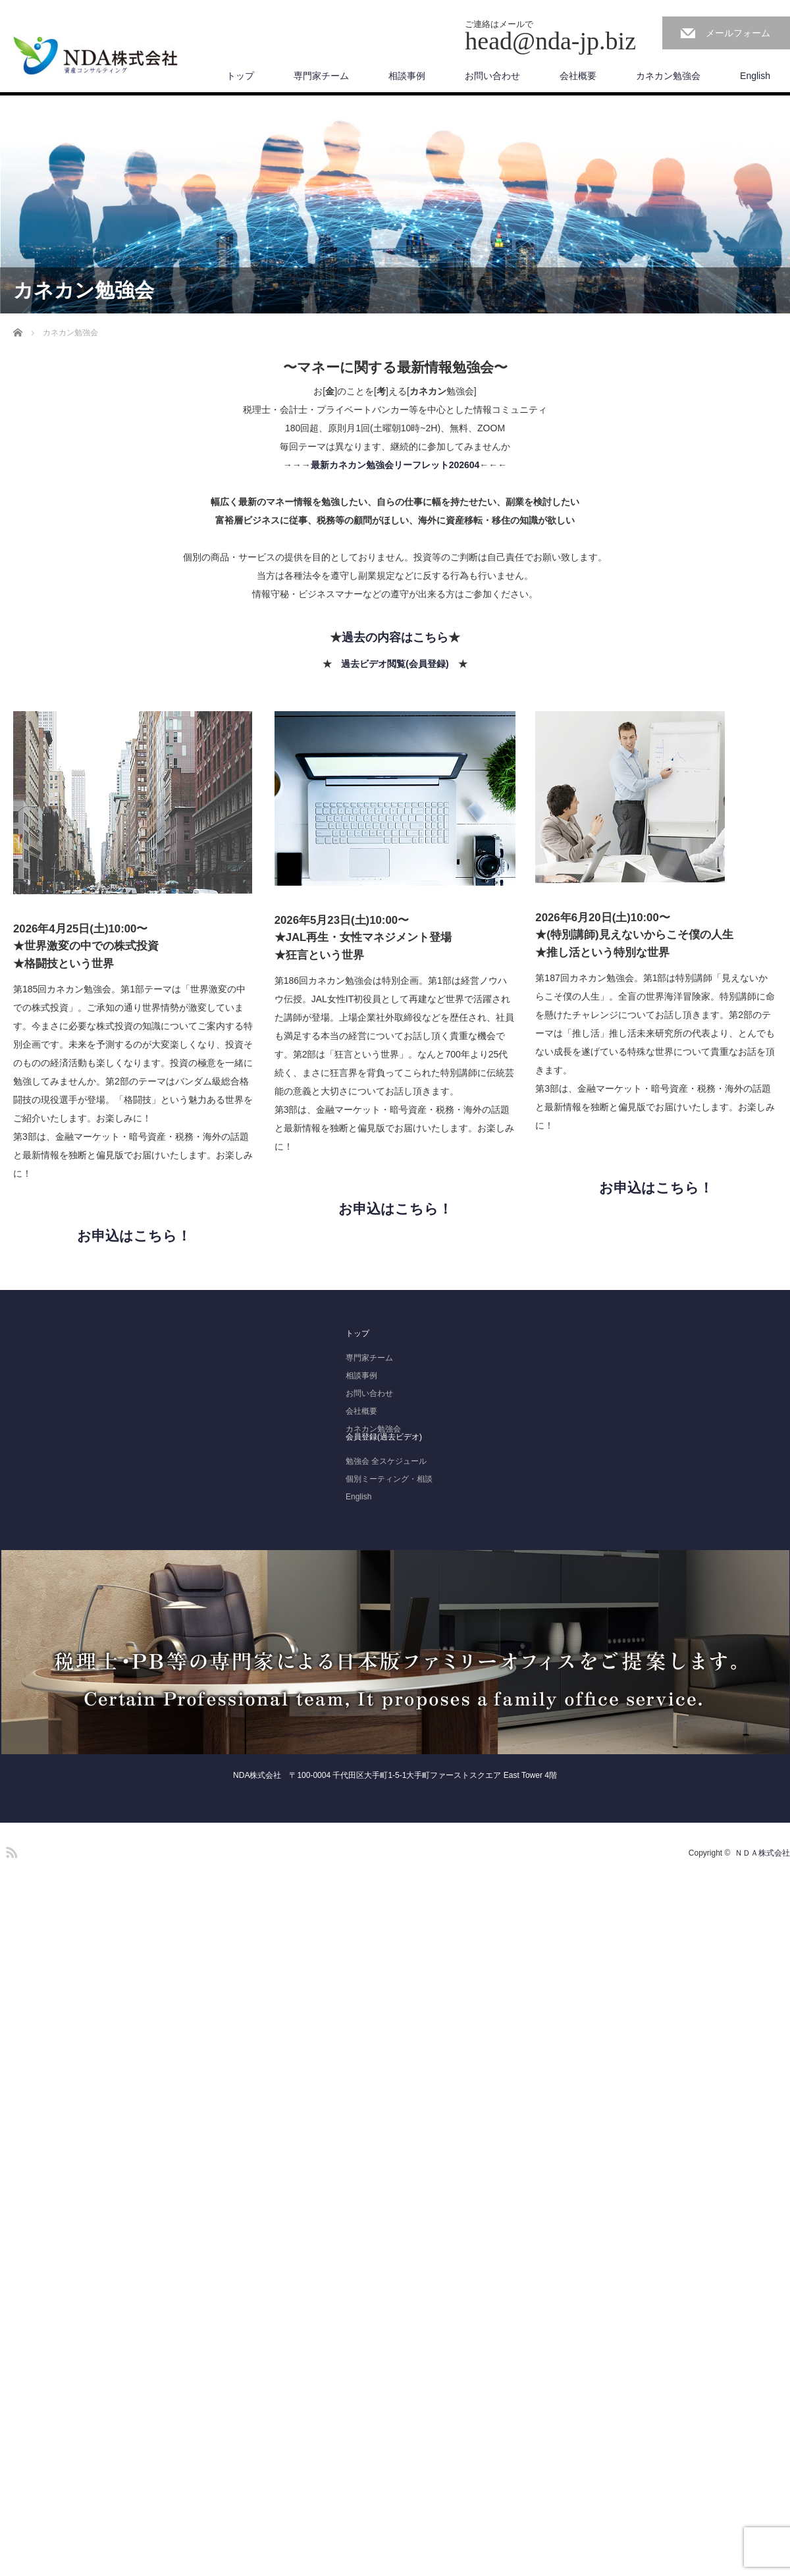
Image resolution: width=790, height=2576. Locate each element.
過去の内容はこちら (395, 637)
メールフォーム (738, 33)
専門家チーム (321, 75)
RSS (10, 1850)
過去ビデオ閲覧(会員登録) (394, 663)
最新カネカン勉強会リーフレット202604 (395, 465)
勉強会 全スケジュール (386, 1461)
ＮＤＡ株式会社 (762, 1853)
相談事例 (406, 75)
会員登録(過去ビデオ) (384, 1437)
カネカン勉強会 (668, 75)
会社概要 (578, 75)
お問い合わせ (492, 75)
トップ (240, 75)
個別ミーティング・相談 (389, 1479)
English (755, 75)
